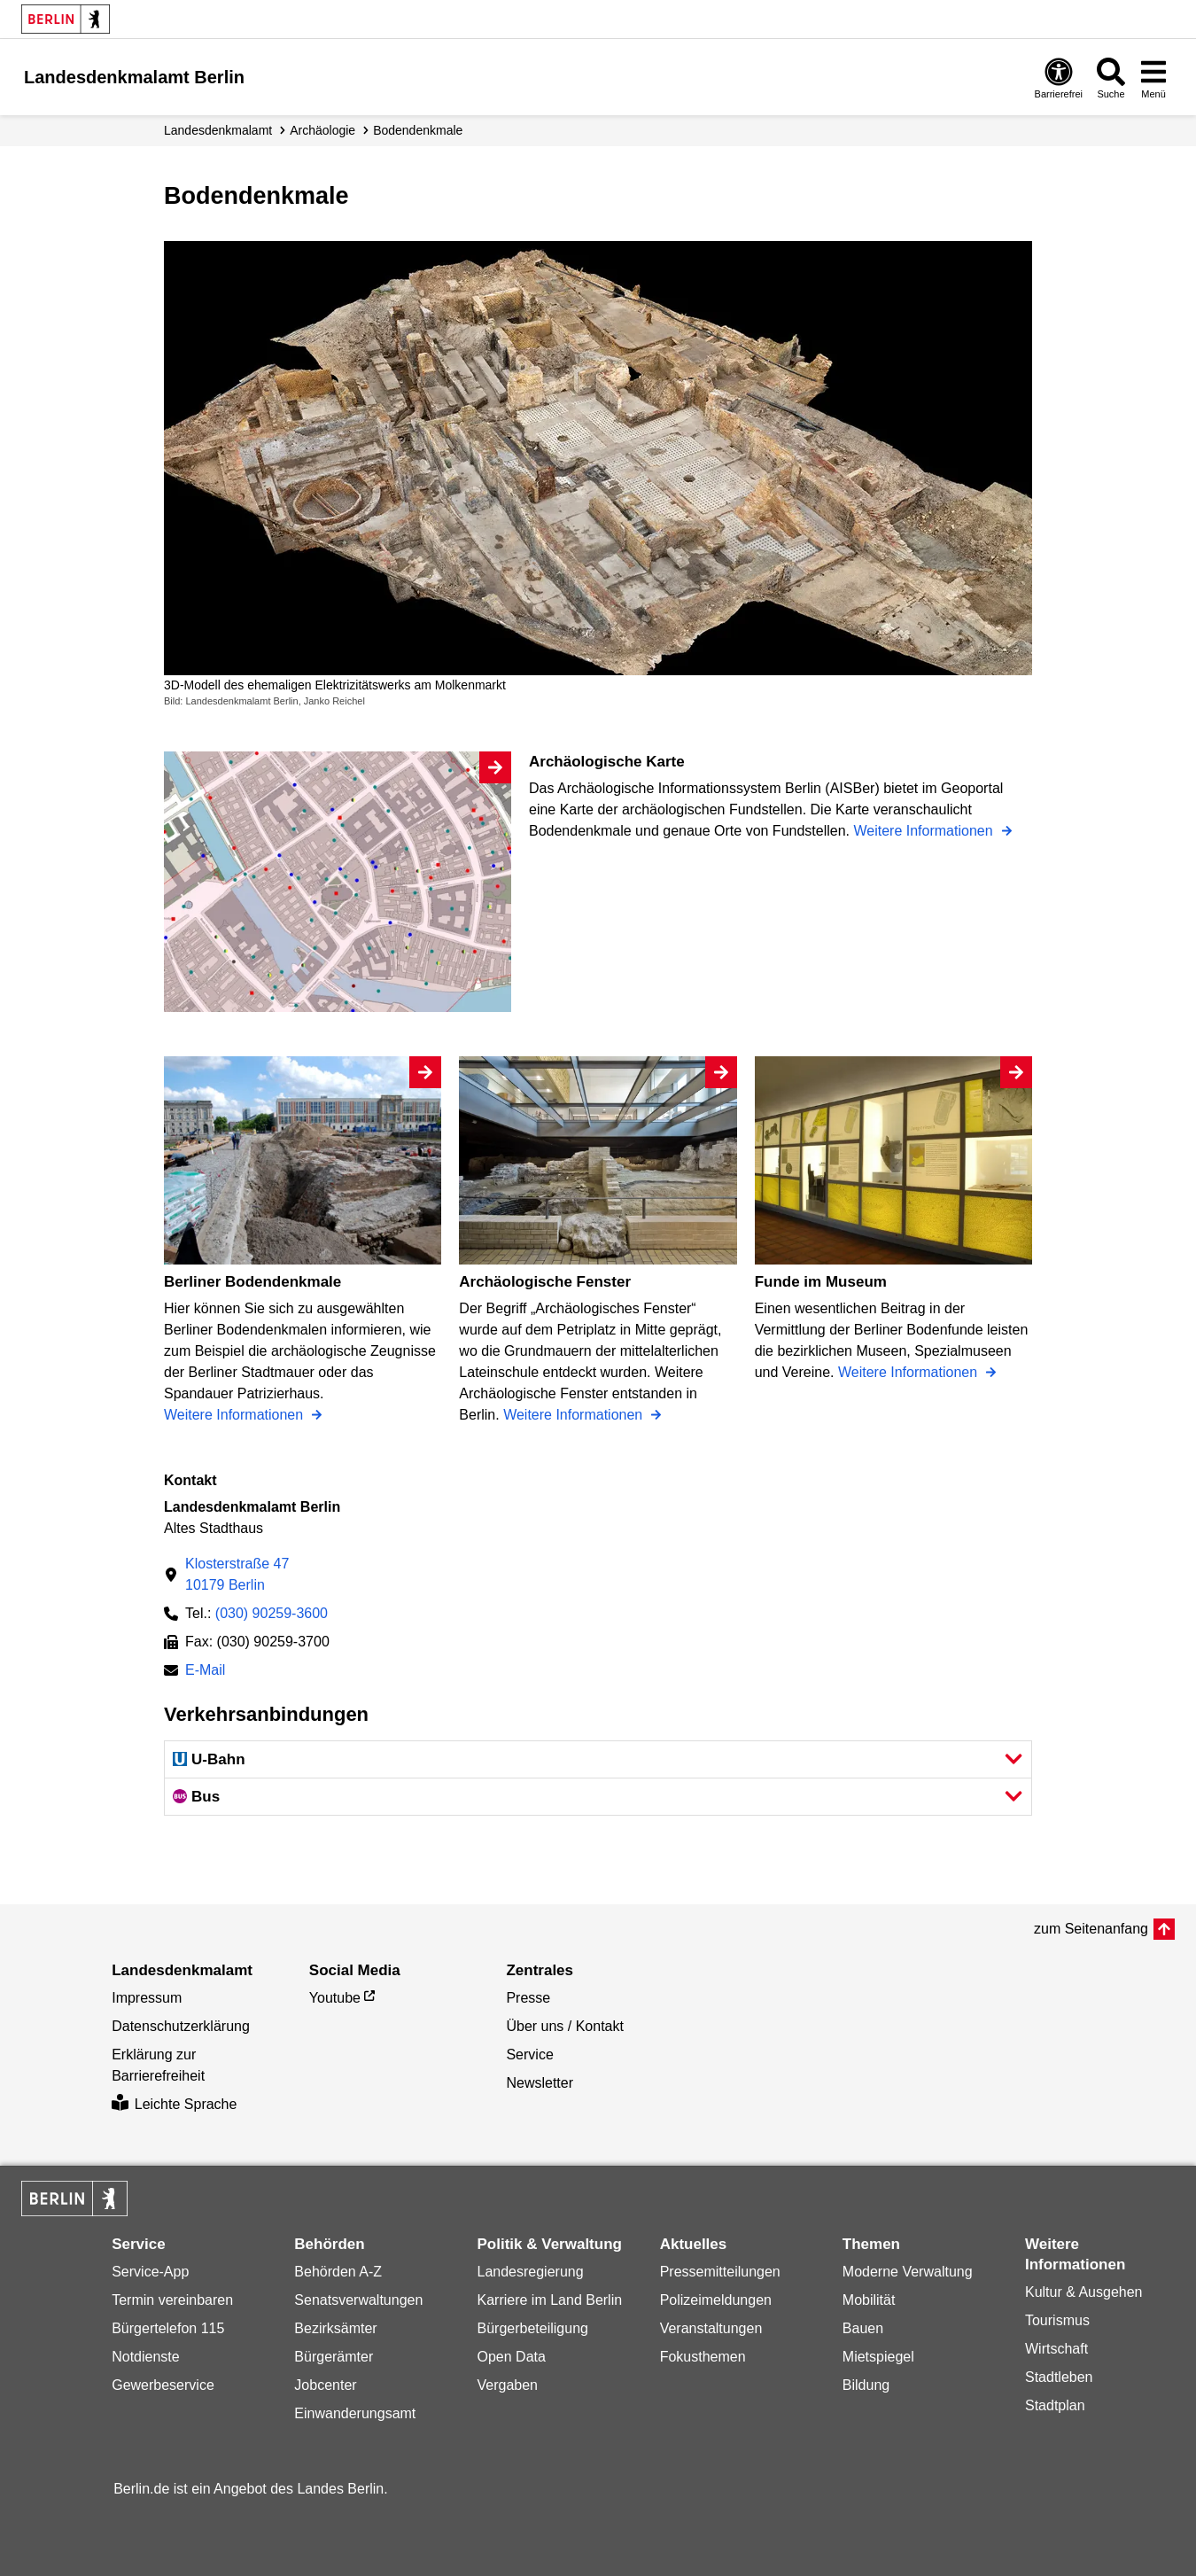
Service (529, 2054)
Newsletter (539, 2082)
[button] (598, 1759)
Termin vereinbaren (172, 2300)
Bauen (863, 2328)
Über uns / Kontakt (565, 2026)
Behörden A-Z (338, 2271)
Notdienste (146, 2356)
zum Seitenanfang (1091, 1928)
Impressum (147, 1997)
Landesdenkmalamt (218, 130)
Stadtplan (1055, 2405)
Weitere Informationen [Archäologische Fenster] (575, 1414)
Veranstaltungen (711, 2328)
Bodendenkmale (417, 130)
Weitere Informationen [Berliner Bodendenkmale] (235, 1414)
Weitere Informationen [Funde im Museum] (910, 1372)
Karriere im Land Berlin (550, 2300)
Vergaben (508, 2385)
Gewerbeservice (163, 2385)
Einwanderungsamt (354, 2413)
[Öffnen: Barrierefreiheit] (1059, 77)
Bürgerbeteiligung (533, 2328)
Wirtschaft (1056, 2348)
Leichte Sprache (174, 2104)
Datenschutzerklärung (181, 2026)
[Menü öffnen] (1153, 77)
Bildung (866, 2385)
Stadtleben (1059, 2377)
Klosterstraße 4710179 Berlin (237, 1574)
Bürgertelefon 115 (168, 2328)
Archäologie (322, 130)
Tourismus (1057, 2320)
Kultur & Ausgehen (1084, 2292)
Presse (528, 1997)
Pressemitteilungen (720, 2271)
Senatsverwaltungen (358, 2300)
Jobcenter (325, 2385)
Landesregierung (531, 2271)
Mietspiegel (878, 2356)
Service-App (150, 2271)
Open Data (512, 2356)
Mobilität (869, 2300)
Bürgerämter (333, 2356)
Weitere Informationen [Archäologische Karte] (925, 830)
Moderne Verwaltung (908, 2271)
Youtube (335, 1997)
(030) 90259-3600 (271, 1613)
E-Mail (205, 1671)
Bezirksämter (335, 2328)
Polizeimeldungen (716, 2300)
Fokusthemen (703, 2356)
